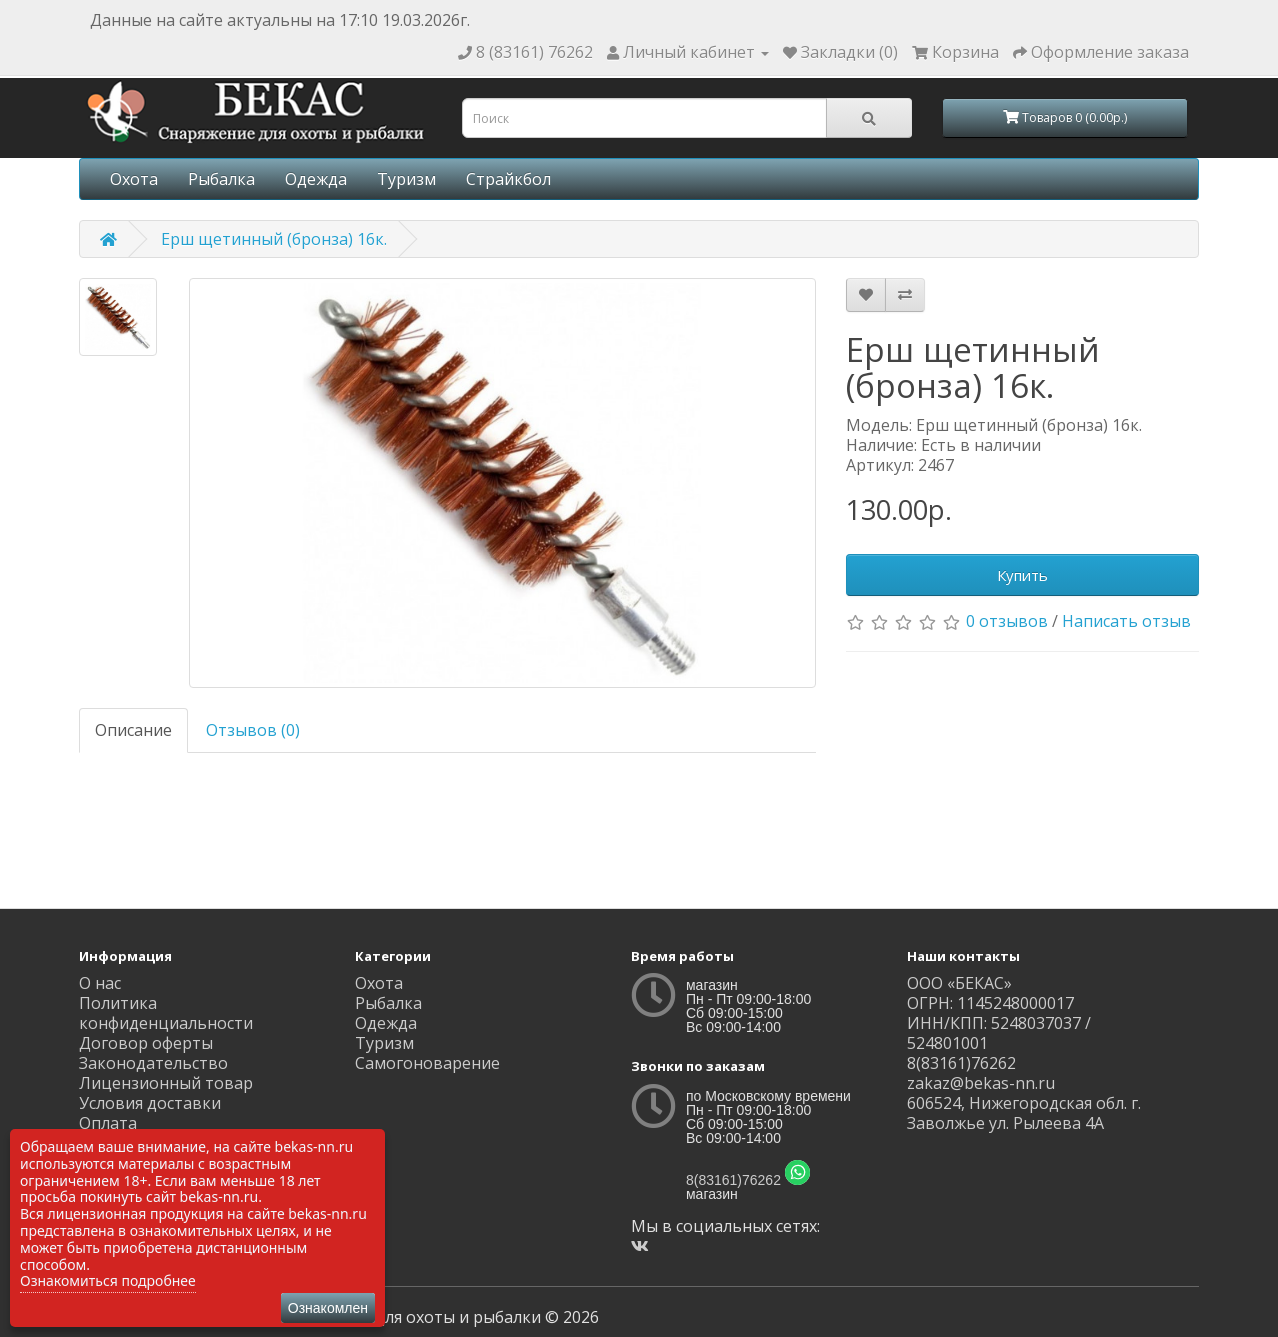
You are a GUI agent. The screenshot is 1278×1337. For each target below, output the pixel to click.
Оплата (108, 1123)
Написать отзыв (1126, 621)
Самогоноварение (427, 1063)
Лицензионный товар (166, 1083)
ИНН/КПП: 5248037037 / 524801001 (999, 1033)
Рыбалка (221, 179)
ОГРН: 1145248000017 (990, 1003)
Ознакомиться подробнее (108, 1280)
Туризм (406, 179)
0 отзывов (1007, 621)
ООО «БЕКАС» (959, 983)
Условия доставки (150, 1103)
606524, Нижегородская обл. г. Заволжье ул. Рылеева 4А (1024, 1113)
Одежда (316, 179)
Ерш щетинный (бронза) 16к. (274, 239)
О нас (100, 983)
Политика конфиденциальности (166, 1013)
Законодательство (153, 1063)
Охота (134, 179)
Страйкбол (508, 179)
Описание (133, 730)
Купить (1022, 575)
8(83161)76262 (733, 1180)
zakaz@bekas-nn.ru (981, 1083)
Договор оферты (146, 1043)
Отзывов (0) (253, 730)
